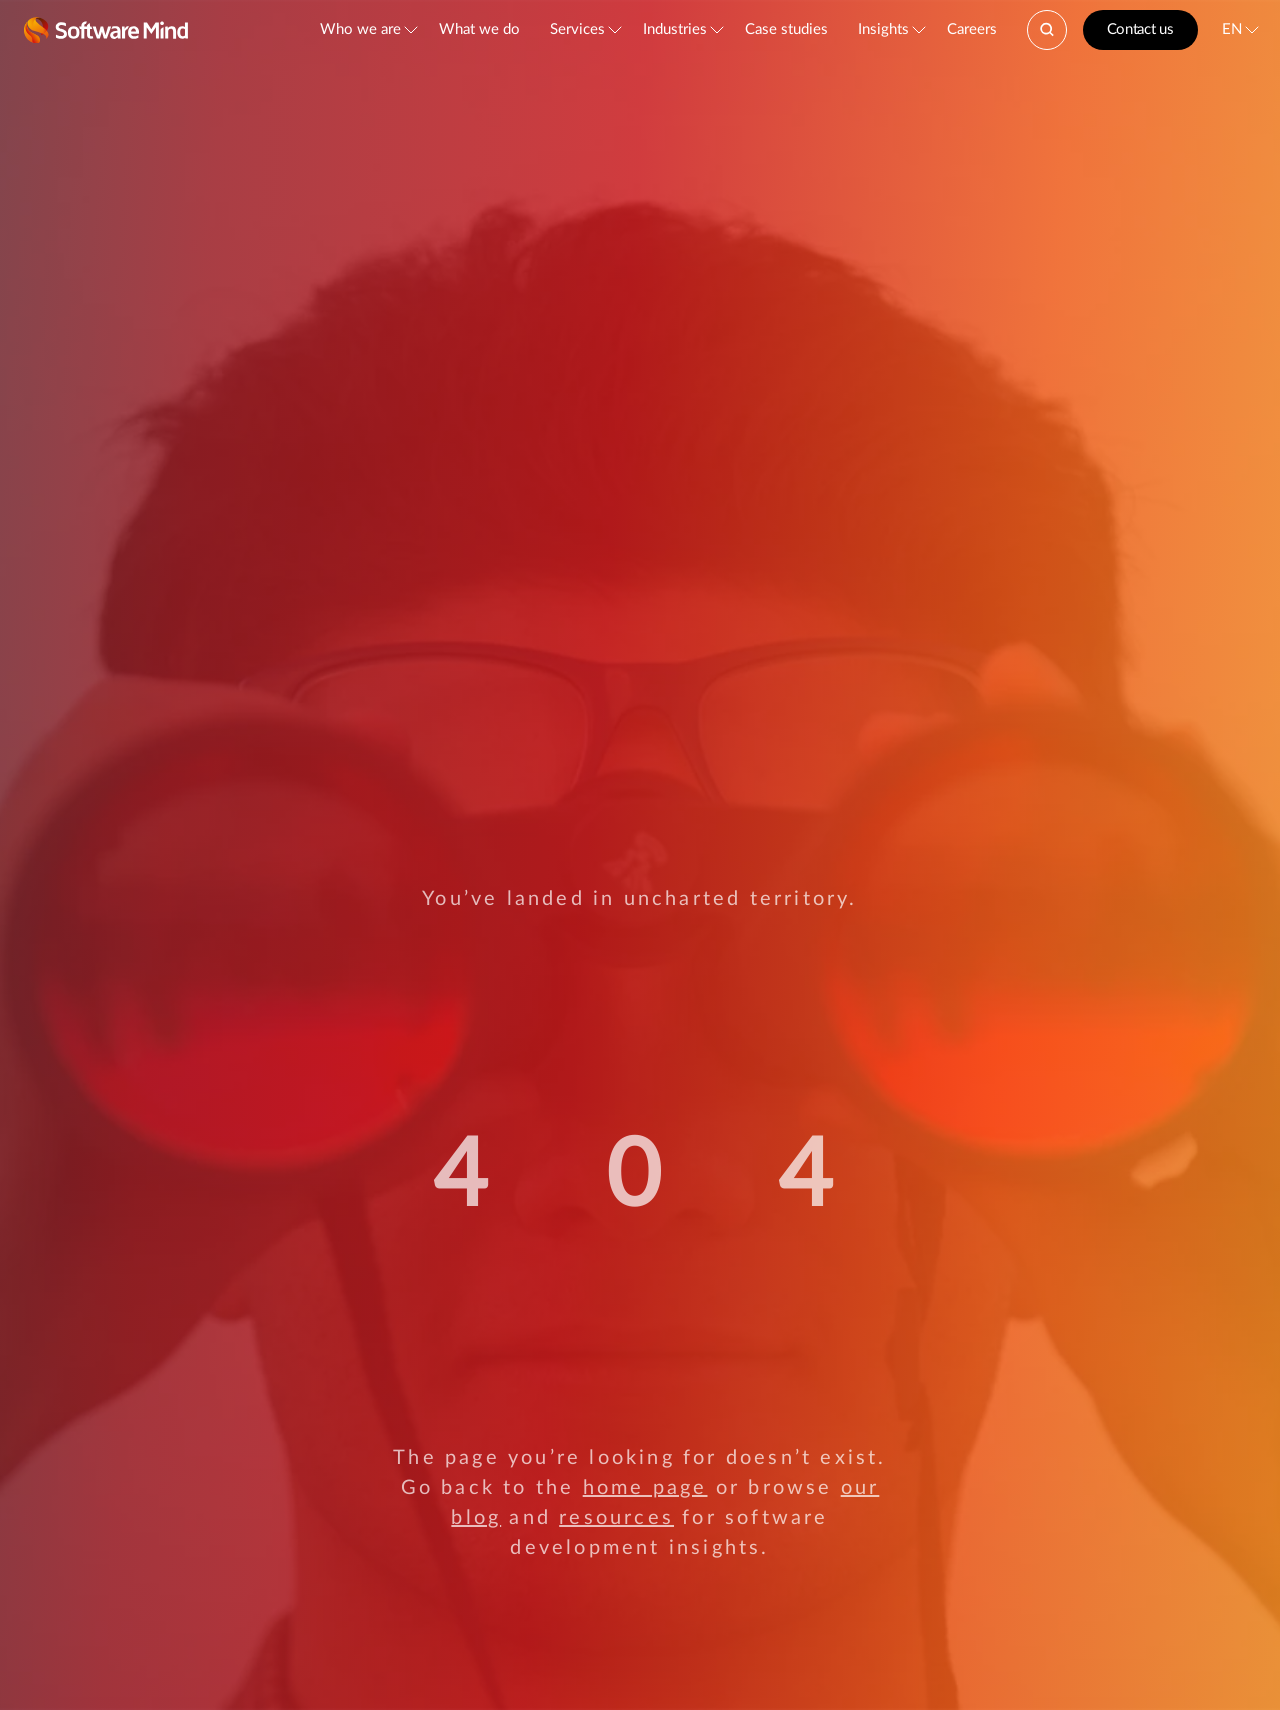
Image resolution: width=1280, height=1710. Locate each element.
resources (616, 1518)
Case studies (786, 29)
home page (645, 1488)
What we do (479, 29)
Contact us (1140, 29)
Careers (972, 29)
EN (1232, 29)
